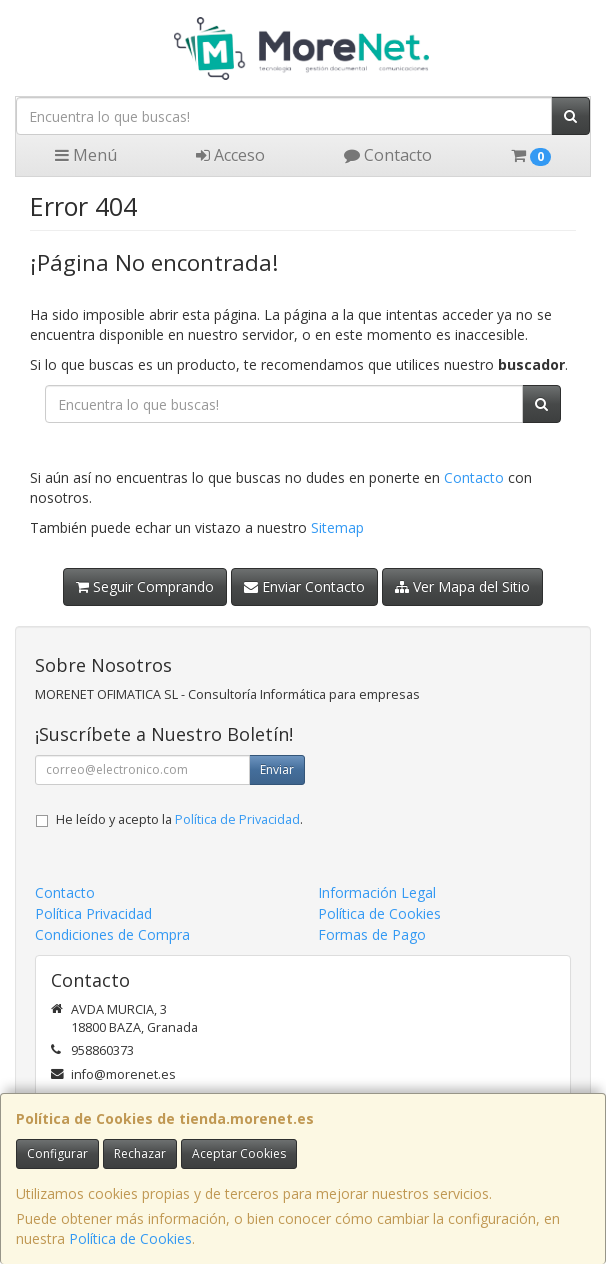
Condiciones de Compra (112, 934)
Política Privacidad (93, 913)
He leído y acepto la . (179, 819)
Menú (86, 155)
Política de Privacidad (237, 819)
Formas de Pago (372, 934)
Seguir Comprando (145, 586)
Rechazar (140, 1153)
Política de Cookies (130, 1238)
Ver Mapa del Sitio (462, 586)
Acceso (230, 155)
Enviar (277, 769)
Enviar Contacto (304, 586)
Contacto (388, 155)
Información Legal (377, 892)
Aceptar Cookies (239, 1153)
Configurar (57, 1153)
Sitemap (337, 527)
